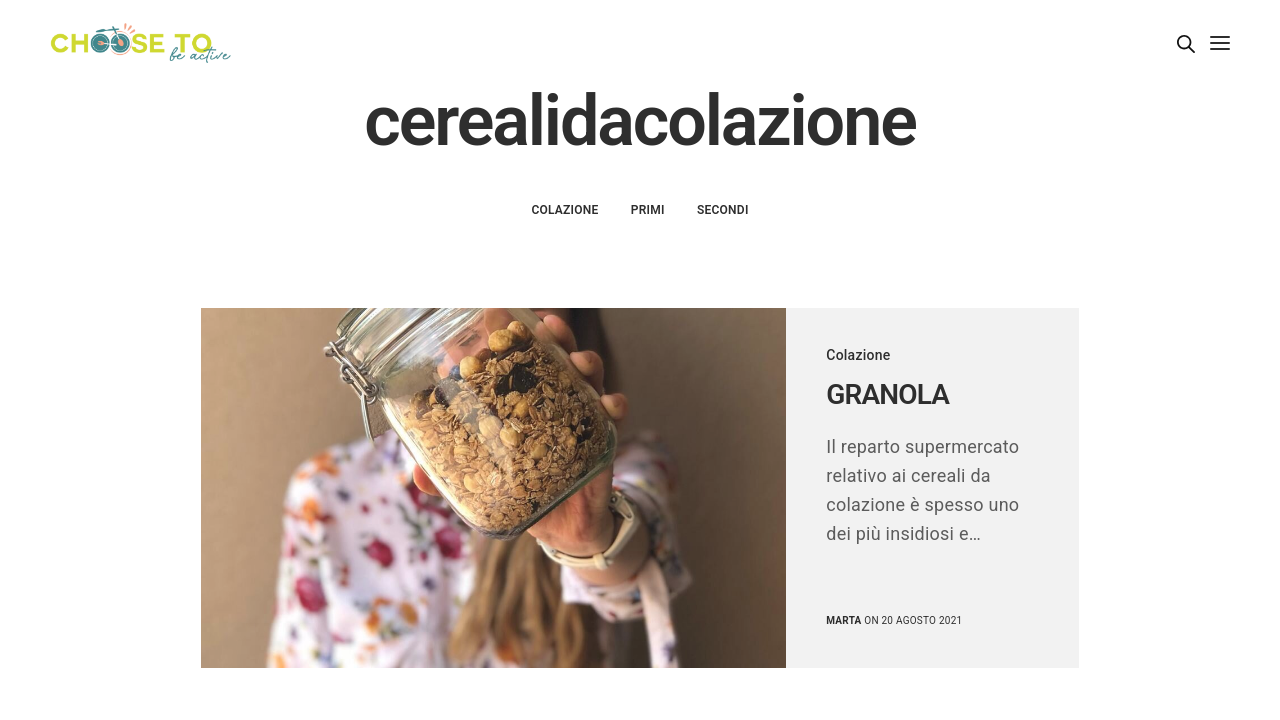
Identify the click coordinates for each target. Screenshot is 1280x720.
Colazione (564, 210)
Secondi (723, 210)
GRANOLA (887, 394)
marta (843, 620)
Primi (648, 210)
